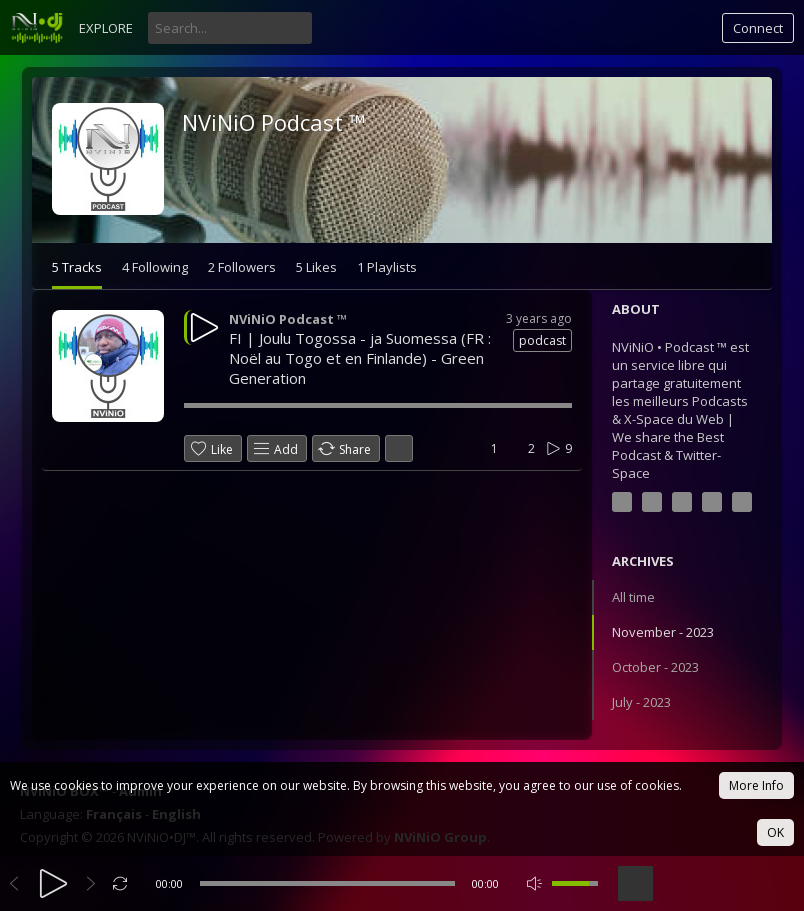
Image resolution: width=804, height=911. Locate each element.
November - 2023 (663, 632)
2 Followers (242, 267)
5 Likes (316, 267)
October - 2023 (655, 667)
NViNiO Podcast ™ (274, 122)
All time (633, 597)
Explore (106, 28)
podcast (542, 340)
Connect (758, 28)
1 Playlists (387, 267)
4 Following (155, 267)
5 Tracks (77, 267)
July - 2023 (641, 702)
